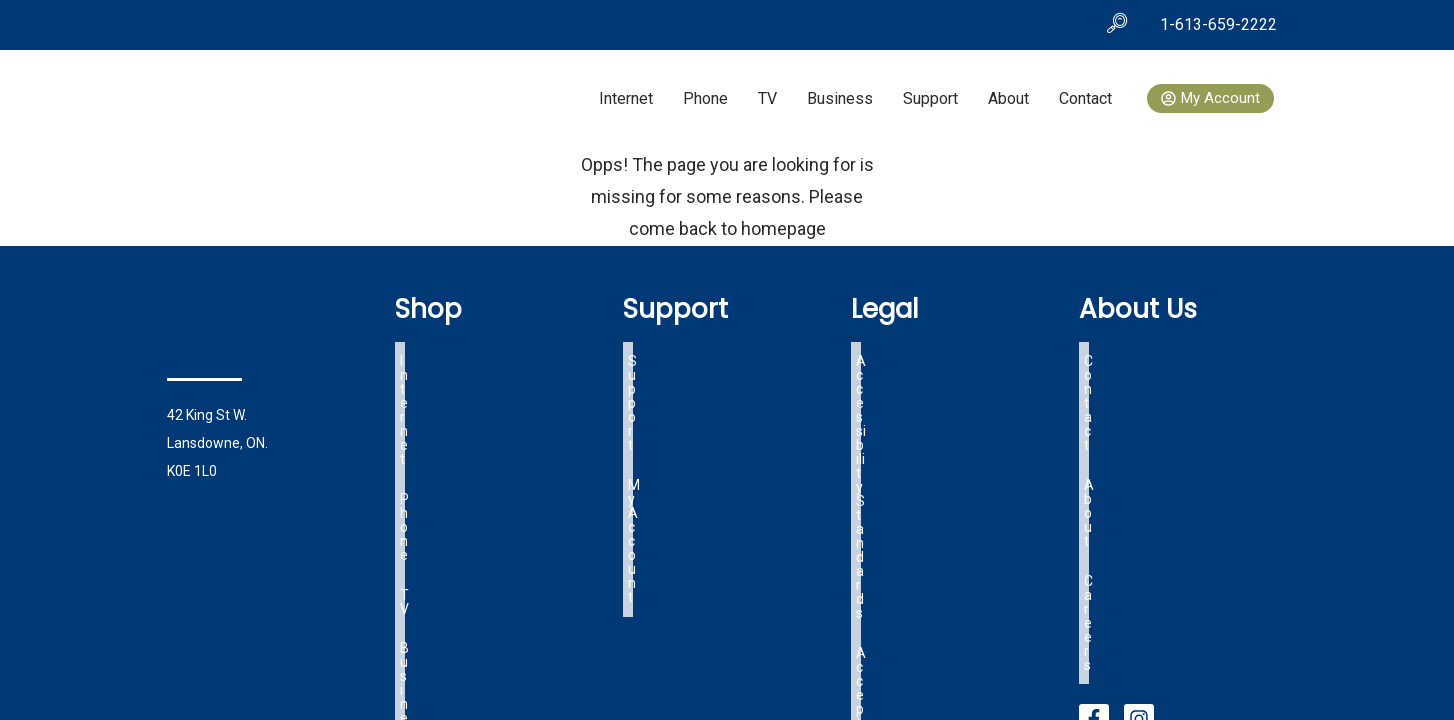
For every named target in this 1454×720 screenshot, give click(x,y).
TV (767, 98)
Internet (626, 98)
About (1008, 98)
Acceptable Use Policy (925, 378)
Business (840, 98)
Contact (1085, 98)
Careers (1109, 402)
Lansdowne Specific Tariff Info (952, 426)
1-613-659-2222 (1218, 24)
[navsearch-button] (1117, 25)
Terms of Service (910, 402)
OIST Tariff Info (905, 450)
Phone (705, 98)
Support (930, 98)
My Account (665, 378)
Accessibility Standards (929, 354)
